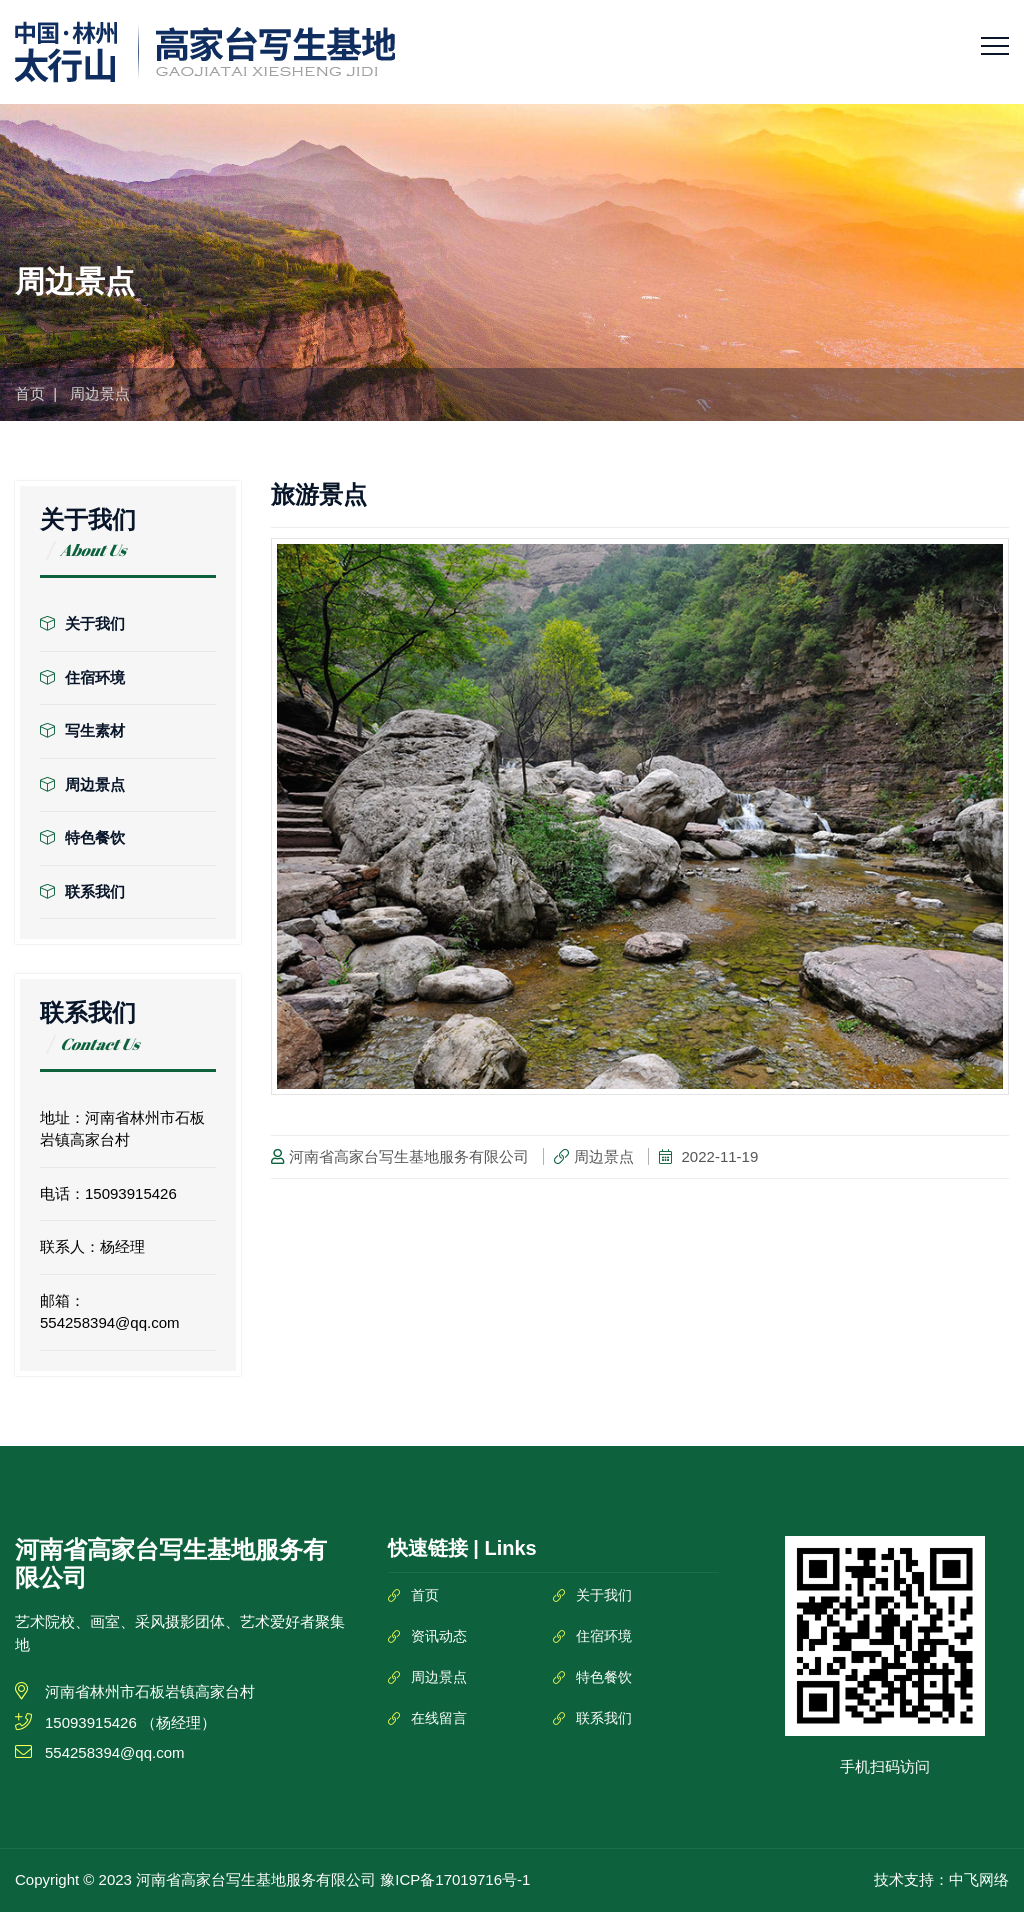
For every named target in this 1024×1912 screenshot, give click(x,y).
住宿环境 (82, 677)
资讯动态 (439, 1636)
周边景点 (82, 784)
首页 (30, 393)
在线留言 (439, 1718)
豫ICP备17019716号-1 (455, 1879)
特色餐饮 (82, 837)
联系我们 (82, 891)
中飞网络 (979, 1879)
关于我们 (82, 623)
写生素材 (82, 730)
